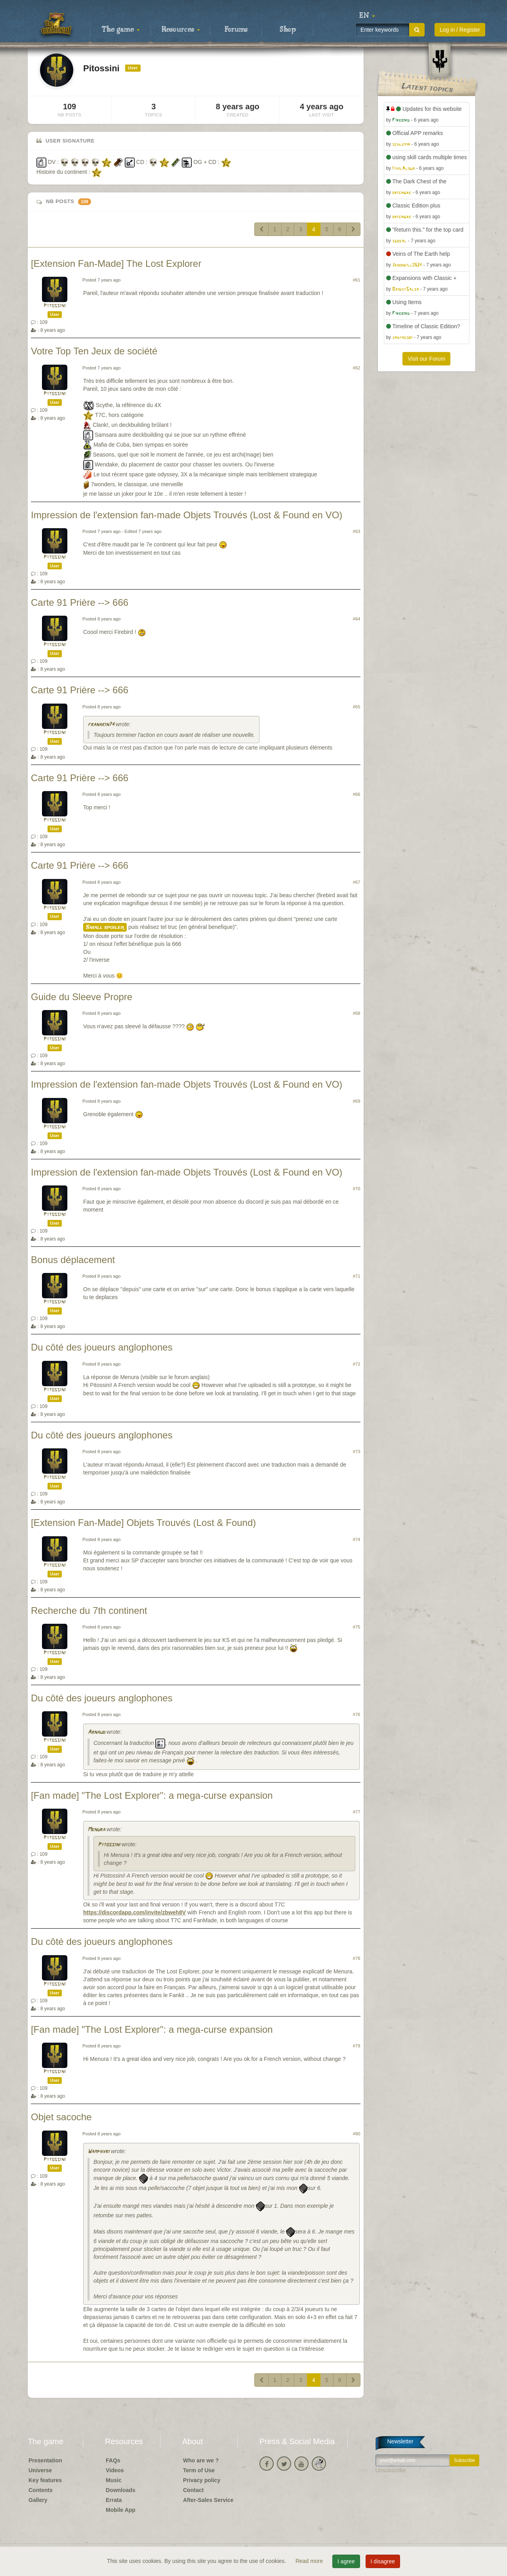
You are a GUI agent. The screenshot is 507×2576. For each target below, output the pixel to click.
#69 (356, 1101)
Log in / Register (460, 30)
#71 (356, 1276)
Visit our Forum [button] (426, 359)
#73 (356, 1451)
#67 (356, 882)
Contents (41, 2490)
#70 (356, 1188)
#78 (356, 1958)
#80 (356, 2133)
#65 (356, 706)
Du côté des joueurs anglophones (102, 1347)
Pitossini (55, 306)
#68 (356, 1013)
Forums (236, 29)
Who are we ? (201, 2460)
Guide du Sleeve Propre (81, 996)
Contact (193, 2490)
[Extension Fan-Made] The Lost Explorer (116, 263)
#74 (356, 1539)
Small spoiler (105, 927)
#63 (356, 531)
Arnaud (96, 1732)
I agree (346, 2561)
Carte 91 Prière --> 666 (79, 602)
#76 (356, 1714)
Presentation (45, 2460)
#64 (356, 618)
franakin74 (101, 725)
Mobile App (120, 2510)
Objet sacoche (61, 2117)
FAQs (113, 2460)
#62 (356, 367)
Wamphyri (98, 2152)
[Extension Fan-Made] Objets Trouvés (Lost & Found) (143, 1522)
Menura (96, 1830)
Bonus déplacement (73, 1259)
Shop (288, 29)
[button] (367, 16)
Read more (309, 2561)
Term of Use (199, 2470)
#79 (356, 2045)
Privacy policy (201, 2480)
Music (114, 2480)
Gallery (38, 2500)
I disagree (383, 2561)
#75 (356, 1627)
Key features (45, 2480)
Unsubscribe (390, 2470)
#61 (356, 280)
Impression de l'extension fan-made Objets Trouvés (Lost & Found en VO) (186, 515)
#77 (356, 1811)
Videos (115, 2470)
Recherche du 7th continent (89, 1610)
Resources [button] (181, 29)
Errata (114, 2500)
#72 (356, 1364)
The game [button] (121, 29)
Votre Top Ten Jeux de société (94, 351)
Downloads (120, 2490)
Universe (40, 2470)
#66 (356, 794)
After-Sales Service (208, 2500)
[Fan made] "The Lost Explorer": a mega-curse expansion (152, 1795)
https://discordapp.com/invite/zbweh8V (134, 1912)
